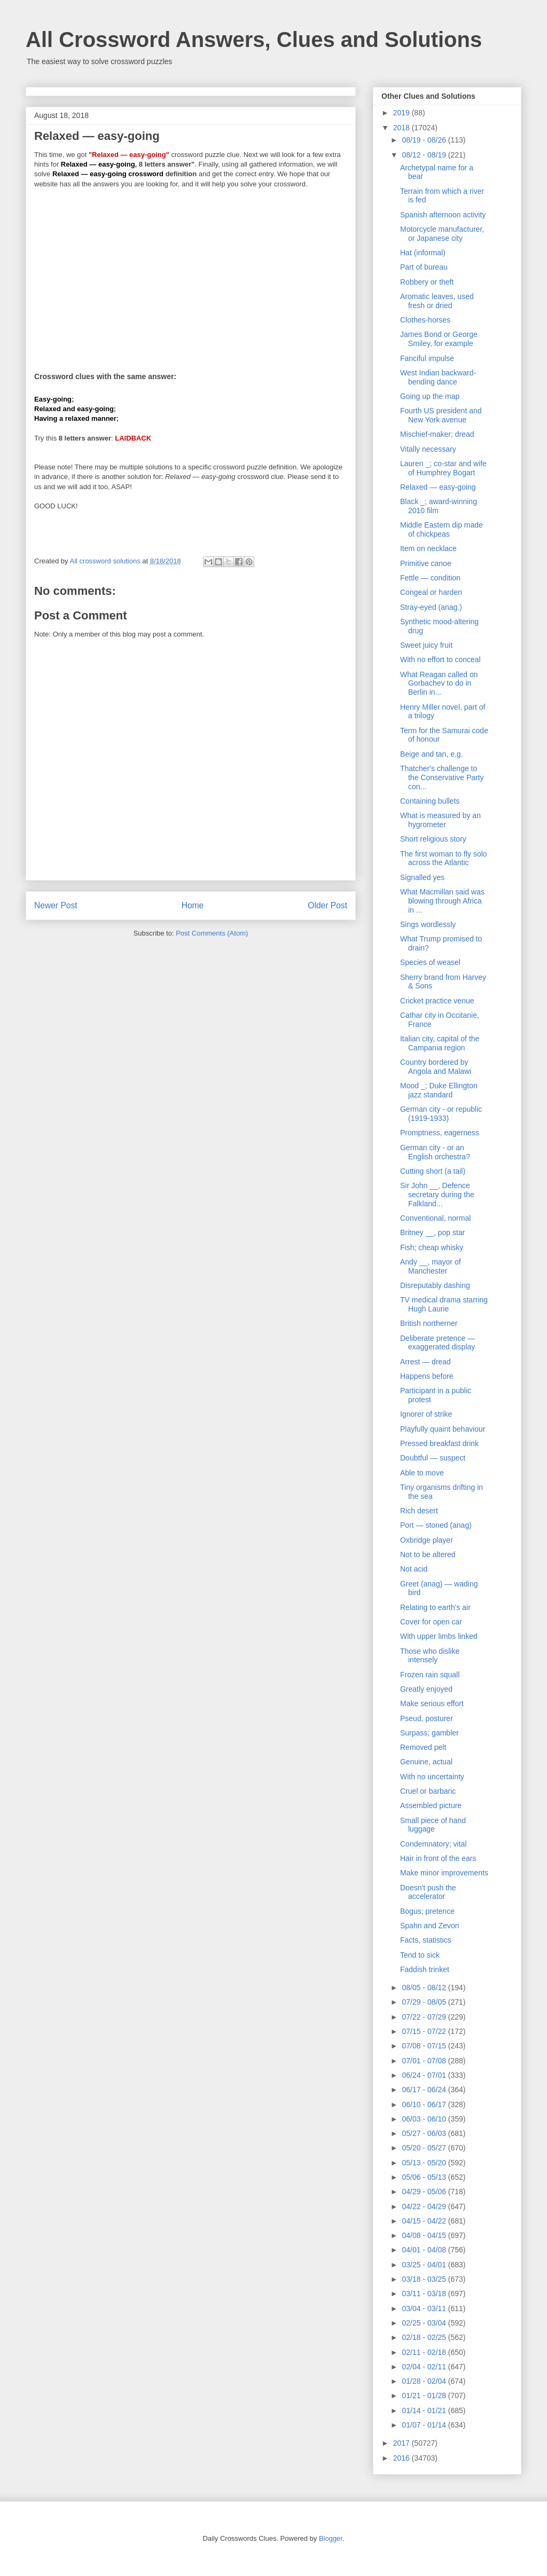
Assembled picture (431, 1805)
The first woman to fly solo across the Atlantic (443, 858)
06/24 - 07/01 (425, 2075)
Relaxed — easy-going (438, 487)
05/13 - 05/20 (425, 2162)
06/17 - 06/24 (425, 2089)
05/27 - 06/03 (425, 2133)
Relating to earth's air (435, 1607)
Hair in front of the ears (438, 1858)
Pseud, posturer (426, 1718)
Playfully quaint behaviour (443, 1429)
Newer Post (55, 905)
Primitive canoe (425, 563)
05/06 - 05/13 (425, 2177)
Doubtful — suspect (432, 1458)
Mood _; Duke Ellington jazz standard (439, 1090)
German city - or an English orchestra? (435, 1152)
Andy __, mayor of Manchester (430, 1266)
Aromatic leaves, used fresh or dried (437, 301)
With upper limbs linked (439, 1636)
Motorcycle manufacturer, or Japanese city (442, 233)
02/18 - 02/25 (425, 2337)
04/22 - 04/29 (425, 2206)
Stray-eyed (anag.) (431, 607)
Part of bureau (424, 267)
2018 (402, 127)
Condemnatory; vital (433, 1844)
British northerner (428, 1323)
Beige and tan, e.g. (431, 754)
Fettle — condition (430, 578)
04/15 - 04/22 (425, 2221)
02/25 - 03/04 (425, 2323)
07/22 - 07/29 (425, 2017)
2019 (402, 112)
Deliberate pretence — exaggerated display (437, 1343)
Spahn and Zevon (429, 1925)
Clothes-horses (425, 320)
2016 (402, 2458)
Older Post (327, 905)
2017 (402, 2443)
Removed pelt (423, 1747)
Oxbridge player (426, 1540)
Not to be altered (428, 1554)
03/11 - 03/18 (425, 2293)
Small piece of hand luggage (433, 1825)
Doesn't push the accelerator (428, 1892)
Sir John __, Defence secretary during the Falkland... (437, 1194)
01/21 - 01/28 (425, 2395)
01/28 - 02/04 (425, 2381)
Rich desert (419, 1510)
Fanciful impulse (427, 358)
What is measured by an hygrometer (440, 820)
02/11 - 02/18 (425, 2352)
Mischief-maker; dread (437, 434)
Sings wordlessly (428, 924)
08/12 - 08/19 (425, 155)
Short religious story (433, 839)
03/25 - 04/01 (425, 2264)
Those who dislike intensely (429, 1655)
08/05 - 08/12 (425, 1987)
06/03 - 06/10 (425, 2119)
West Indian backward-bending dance (438, 377)
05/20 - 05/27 (425, 2147)
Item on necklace (428, 548)
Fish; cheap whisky (431, 1247)
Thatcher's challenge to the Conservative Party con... (442, 777)
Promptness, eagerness (439, 1132)
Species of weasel (430, 962)
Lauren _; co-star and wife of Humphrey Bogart (443, 468)
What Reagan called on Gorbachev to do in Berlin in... (439, 683)
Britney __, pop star (432, 1232)
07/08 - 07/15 (425, 2045)
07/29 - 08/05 (425, 2002)
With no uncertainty (432, 1776)
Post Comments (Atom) (212, 933)
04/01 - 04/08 (425, 2249)
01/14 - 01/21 (425, 2410)
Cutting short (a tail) (432, 1171)
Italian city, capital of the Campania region (439, 1043)
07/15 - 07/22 (425, 2031)
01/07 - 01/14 (425, 2425)
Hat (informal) (423, 252)
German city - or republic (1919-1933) (441, 1113)
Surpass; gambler (429, 1733)
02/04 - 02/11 (425, 2366)
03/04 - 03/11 (425, 2308)
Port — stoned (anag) (436, 1525)
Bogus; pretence (427, 1911)
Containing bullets (429, 801)
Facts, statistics (425, 1940)
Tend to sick (420, 1955)
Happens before (427, 1376)
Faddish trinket (424, 1969)
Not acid (413, 1569)
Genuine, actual (426, 1761)
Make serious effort (432, 1703)
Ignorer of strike (426, 1414)
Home (193, 905)
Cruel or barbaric (428, 1791)
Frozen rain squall (429, 1674)
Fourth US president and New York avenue (441, 415)
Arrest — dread (425, 1361)
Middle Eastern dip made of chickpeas (441, 529)
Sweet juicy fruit (426, 645)
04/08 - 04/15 (425, 2235)
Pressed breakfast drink (439, 1443)
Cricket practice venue (437, 1000)
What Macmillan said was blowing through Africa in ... (442, 901)
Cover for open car (431, 1621)
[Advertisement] (190, 273)
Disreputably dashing (435, 1285)
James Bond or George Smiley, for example (439, 339)
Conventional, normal (435, 1218)
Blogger (330, 2538)
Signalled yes (422, 877)
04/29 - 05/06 (425, 2191)
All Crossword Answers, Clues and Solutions (254, 39)
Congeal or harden (431, 592)
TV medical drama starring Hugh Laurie (444, 1304)
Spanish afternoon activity (443, 214)
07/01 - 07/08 (425, 2060)
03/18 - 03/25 (425, 2279)
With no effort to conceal (440, 659)
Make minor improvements (444, 1872)
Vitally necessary (428, 449)
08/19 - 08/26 (425, 140)
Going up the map (429, 396)
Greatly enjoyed (426, 1689)
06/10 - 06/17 (425, 2104)
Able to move (422, 1472)
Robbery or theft (427, 282)
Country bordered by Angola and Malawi (435, 1066)
